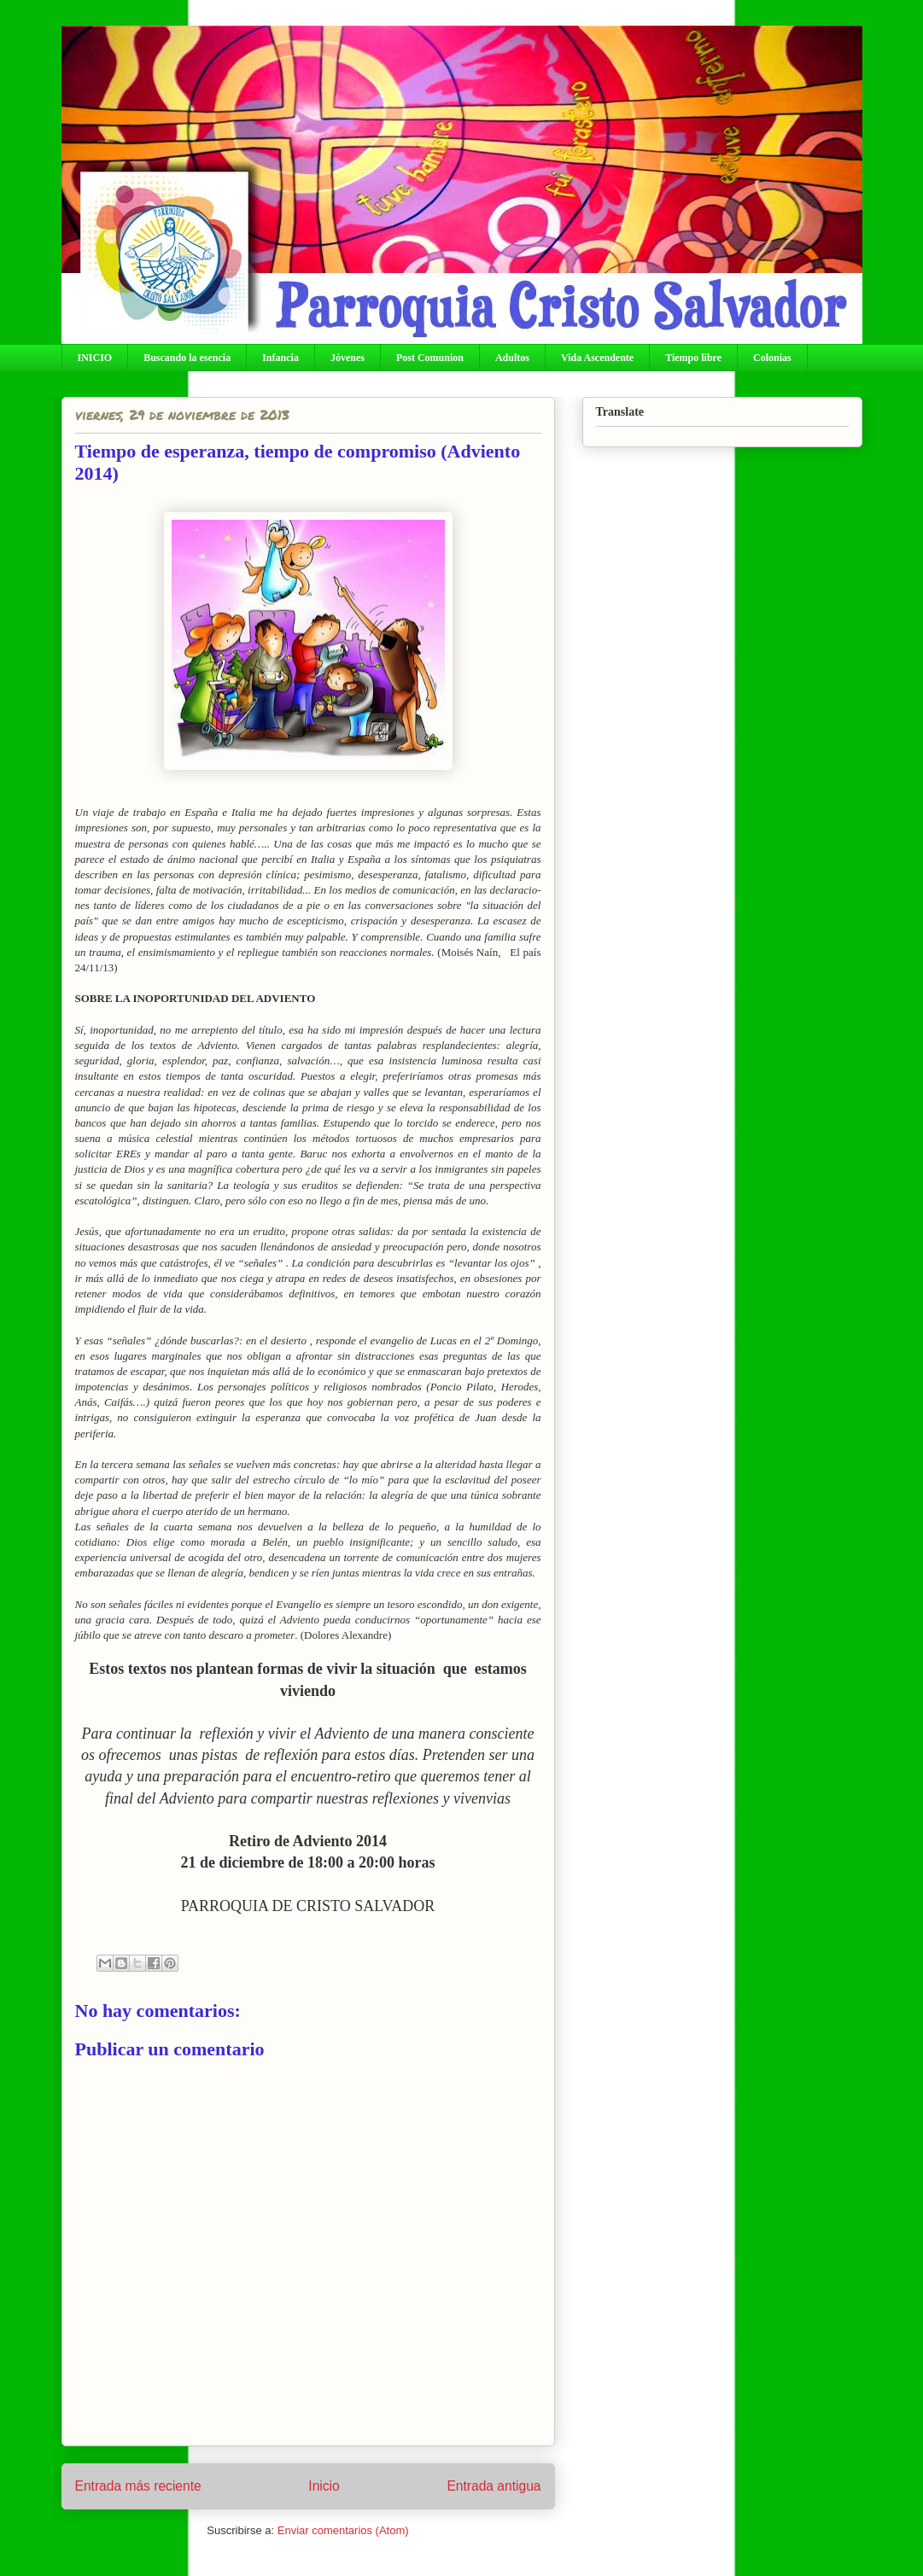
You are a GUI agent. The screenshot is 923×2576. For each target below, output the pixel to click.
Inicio (323, 2486)
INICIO (95, 358)
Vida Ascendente (597, 358)
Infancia (280, 358)
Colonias (772, 358)
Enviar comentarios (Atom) (343, 2530)
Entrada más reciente (138, 2486)
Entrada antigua (493, 2486)
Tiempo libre (693, 358)
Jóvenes (347, 358)
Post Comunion (430, 358)
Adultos (512, 358)
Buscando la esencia (187, 358)
